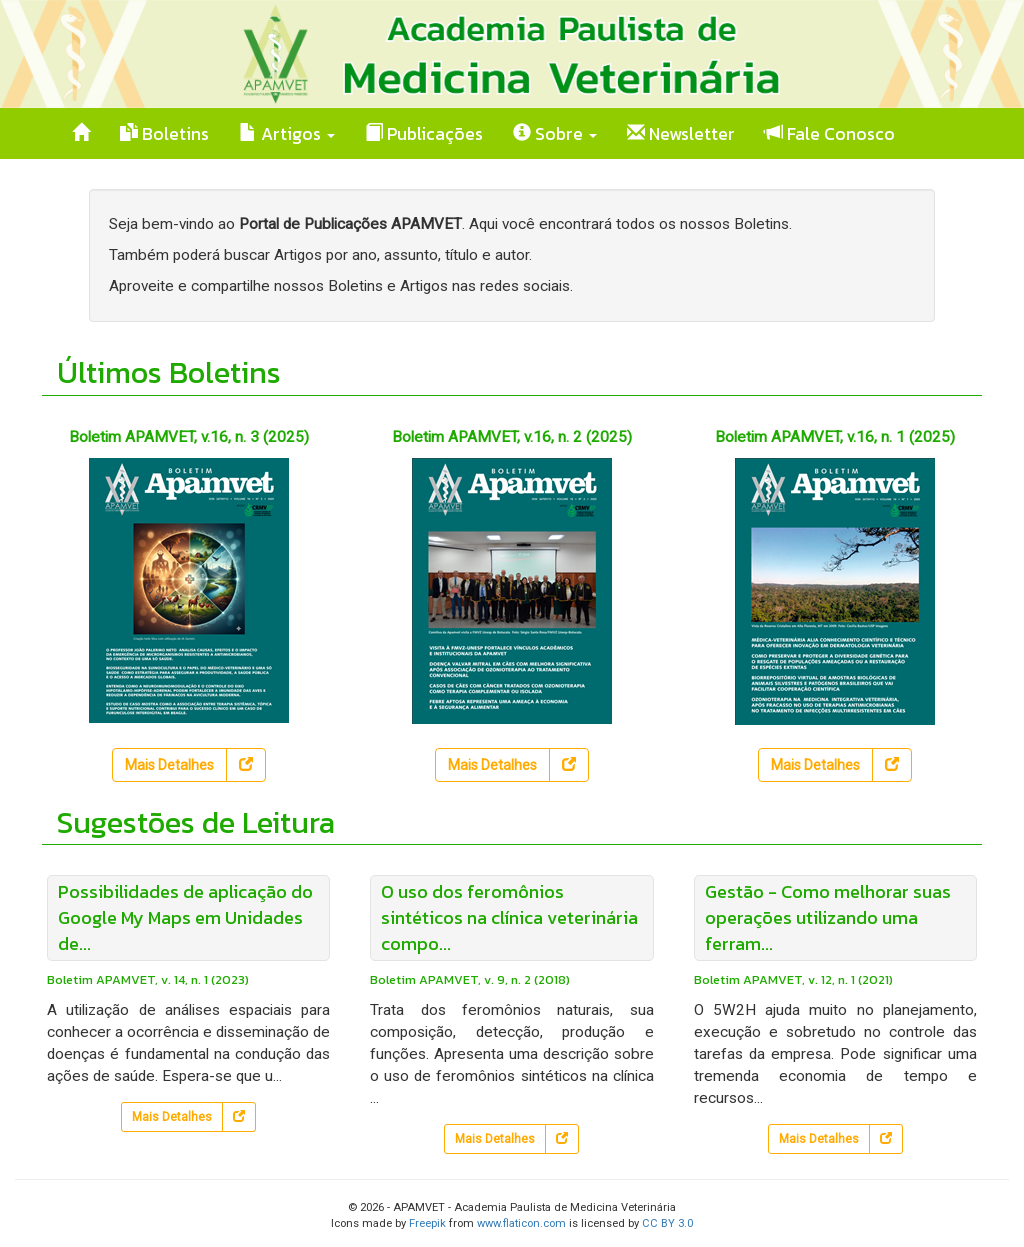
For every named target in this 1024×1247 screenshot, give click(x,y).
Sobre (555, 134)
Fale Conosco (830, 134)
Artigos (287, 134)
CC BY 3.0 (667, 1223)
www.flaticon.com (521, 1223)
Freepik (427, 1223)
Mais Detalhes (169, 765)
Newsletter (681, 134)
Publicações (424, 134)
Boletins (164, 134)
